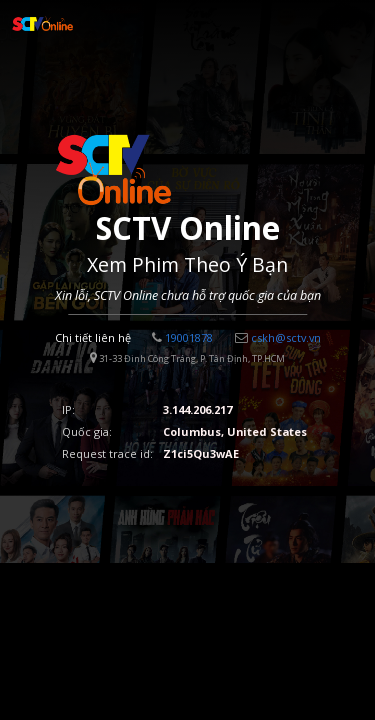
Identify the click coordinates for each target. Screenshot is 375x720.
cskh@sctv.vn (278, 337)
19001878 (182, 337)
